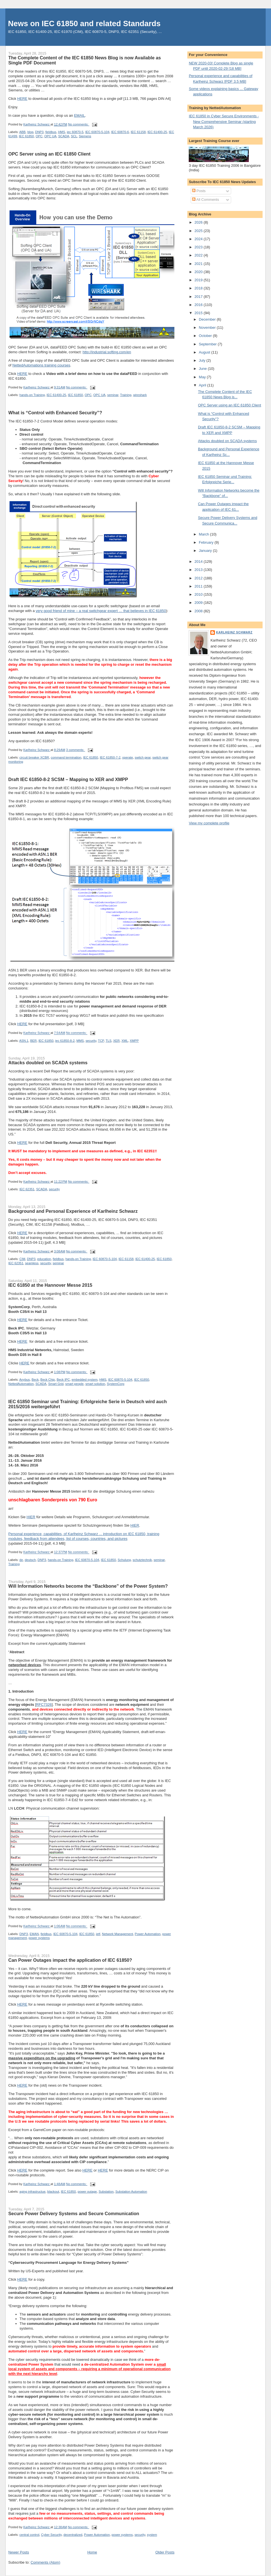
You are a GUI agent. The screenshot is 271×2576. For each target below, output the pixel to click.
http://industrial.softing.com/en (107, 352)
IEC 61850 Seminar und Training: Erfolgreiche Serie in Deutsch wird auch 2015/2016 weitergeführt (87, 1404)
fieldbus (50, 132)
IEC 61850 (26, 136)
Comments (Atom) (45, 2562)
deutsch (30, 1560)
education (44, 1259)
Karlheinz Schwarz (234, 632)
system (152, 2534)
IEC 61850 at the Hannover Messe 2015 (50, 1285)
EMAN (34, 1934)
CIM (22, 1259)
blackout (53, 2191)
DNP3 (39, 132)
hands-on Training (32, 395)
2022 (199, 255)
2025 (199, 231)
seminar (113, 395)
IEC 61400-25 (157, 132)
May (203, 377)
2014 (199, 561)
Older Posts (164, 2552)
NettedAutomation (21, 1383)
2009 (199, 602)
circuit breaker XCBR (34, 757)
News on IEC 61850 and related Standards (84, 23)
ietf (98, 1934)
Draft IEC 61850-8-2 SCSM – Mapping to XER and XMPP (68, 779)
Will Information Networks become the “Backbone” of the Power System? (88, 1586)
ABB (22, 132)
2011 (199, 586)
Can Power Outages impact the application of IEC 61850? (70, 1960)
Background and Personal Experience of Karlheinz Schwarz (73, 1211)
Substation (106, 2191)
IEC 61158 (138, 132)
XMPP (134, 1040)
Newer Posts (18, 2552)
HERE (22, 98)
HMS (61, 132)
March (204, 534)
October (206, 336)
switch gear (143, 757)
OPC (39, 136)
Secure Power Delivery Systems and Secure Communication (73, 2213)
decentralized (72, 2534)
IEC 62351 (26, 1189)
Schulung (124, 1560)
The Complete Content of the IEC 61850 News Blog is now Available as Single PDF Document (84, 60)
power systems (39, 1938)
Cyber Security (51, 2534)
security (91, 1040)
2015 (199, 313)
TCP (101, 1040)
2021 (199, 264)
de (21, 1560)
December (208, 319)
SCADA (63, 136)
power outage (87, 2191)
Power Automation (148, 1934)
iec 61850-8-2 (65, 1040)
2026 (199, 222)
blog (30, 132)
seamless (31, 1263)
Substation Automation (131, 2191)
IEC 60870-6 (120, 132)
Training (125, 395)
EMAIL (79, 115)
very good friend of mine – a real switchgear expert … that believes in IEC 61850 (101, 611)
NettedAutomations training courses (41, 365)
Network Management (117, 1934)
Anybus (24, 1379)
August (205, 352)
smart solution (95, 1383)
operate (127, 757)
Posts (199, 191)
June (203, 368)
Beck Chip (47, 1379)
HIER (31, 1517)
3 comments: (75, 750)
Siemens (85, 136)
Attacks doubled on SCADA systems (48, 1062)
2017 (199, 296)
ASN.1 (23, 1040)
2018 (199, 288)
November (208, 327)
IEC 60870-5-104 (97, 132)
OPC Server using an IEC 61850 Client (49, 153)
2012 (199, 578)
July (202, 360)
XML (125, 1040)
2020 (199, 272)
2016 (199, 305)
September (208, 344)
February (207, 542)
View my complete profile (209, 823)
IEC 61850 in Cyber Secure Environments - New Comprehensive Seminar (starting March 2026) (224, 121)
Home (92, 2552)
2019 (199, 280)
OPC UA (50, 136)
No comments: (78, 124)
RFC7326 (44, 1704)
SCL (74, 136)
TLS (108, 1040)
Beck (34, 1379)
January (206, 550)
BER (33, 1040)
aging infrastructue (32, 2191)
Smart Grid (55, 1383)
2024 (199, 239)
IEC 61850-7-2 (110, 757)
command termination (66, 757)
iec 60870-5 (75, 132)
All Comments (205, 199)
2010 (199, 594)
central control (29, 2534)
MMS (80, 1040)
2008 (199, 611)
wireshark (140, 395)
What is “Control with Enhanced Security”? (55, 412)
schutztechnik (142, 1560)
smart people (74, 1383)
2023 (199, 247)
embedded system (84, 1379)
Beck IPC (63, 1379)
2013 (199, 570)
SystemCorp (115, 1383)
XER (116, 1040)
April (203, 385)
